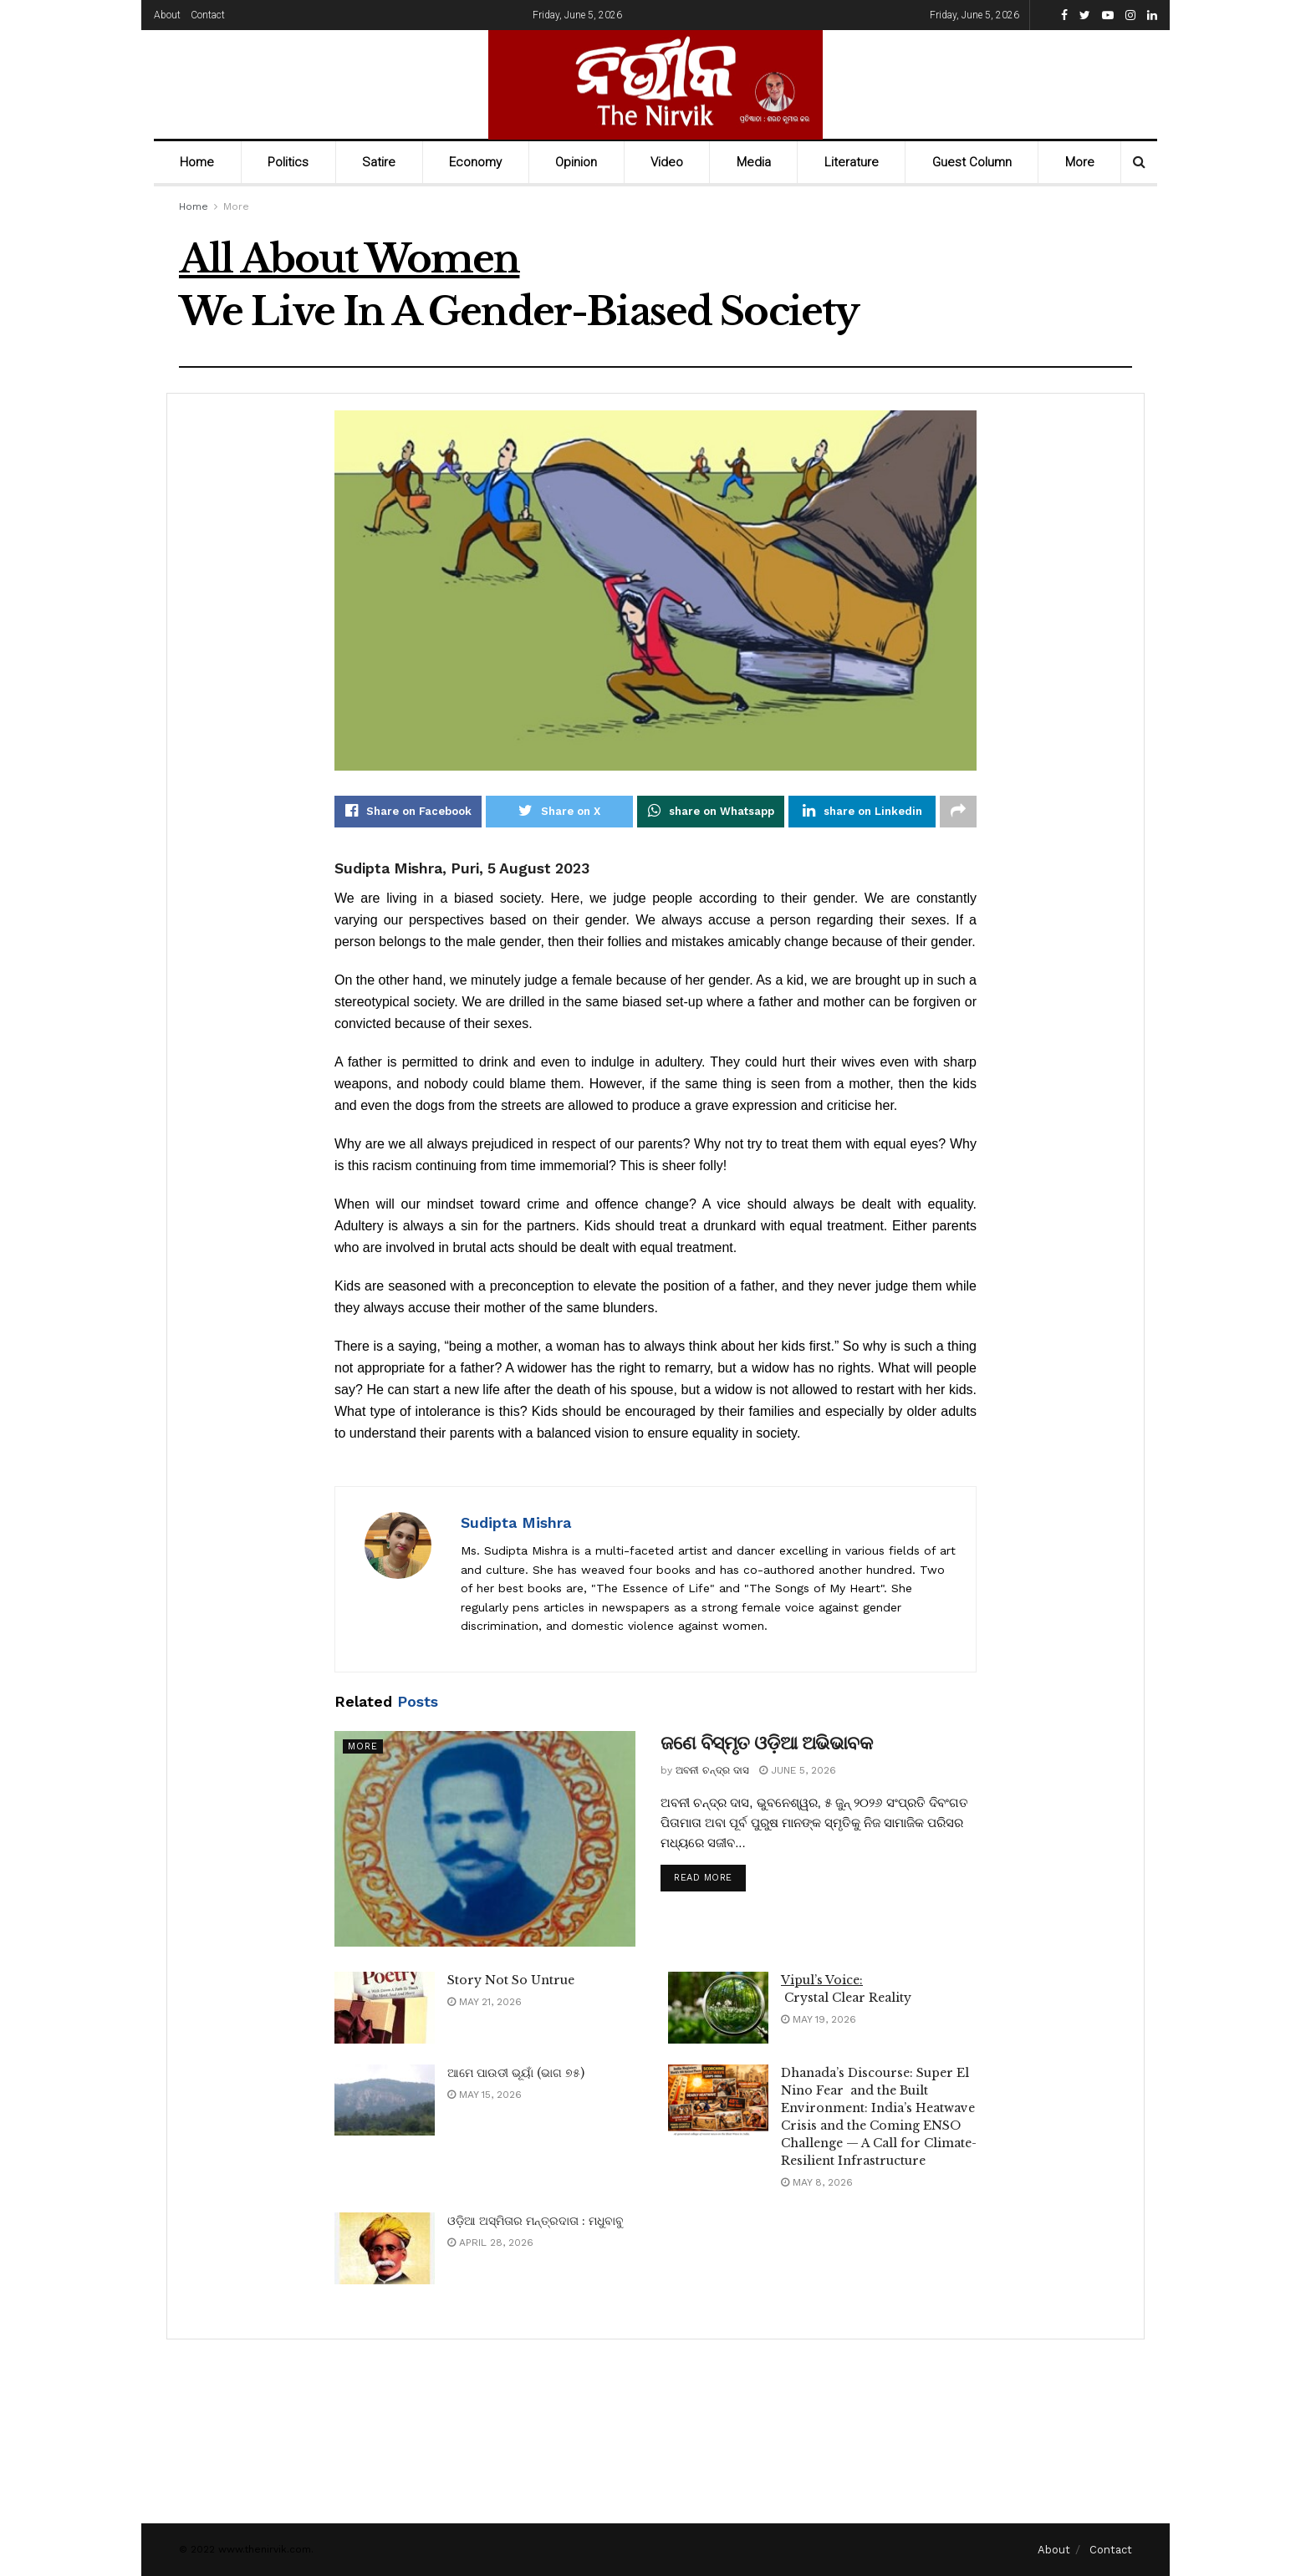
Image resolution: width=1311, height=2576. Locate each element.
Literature (851, 162)
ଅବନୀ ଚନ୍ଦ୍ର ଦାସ (712, 1770)
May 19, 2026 (818, 2019)
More (1079, 162)
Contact (208, 15)
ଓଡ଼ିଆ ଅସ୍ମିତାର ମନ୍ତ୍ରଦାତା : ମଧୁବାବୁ (535, 2220)
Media (754, 162)
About (167, 15)
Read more (703, 1878)
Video (666, 162)
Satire (378, 162)
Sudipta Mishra (516, 1522)
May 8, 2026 (817, 2182)
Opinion (576, 162)
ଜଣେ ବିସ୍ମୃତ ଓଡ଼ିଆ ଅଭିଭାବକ (767, 1744)
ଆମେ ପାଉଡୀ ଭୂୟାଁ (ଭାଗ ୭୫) (515, 2072)
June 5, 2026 (797, 1770)
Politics (288, 162)
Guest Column (972, 162)
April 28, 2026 (490, 2242)
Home (197, 162)
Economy (475, 162)
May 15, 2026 (484, 2094)
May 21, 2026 (484, 2002)
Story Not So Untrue (510, 1980)
